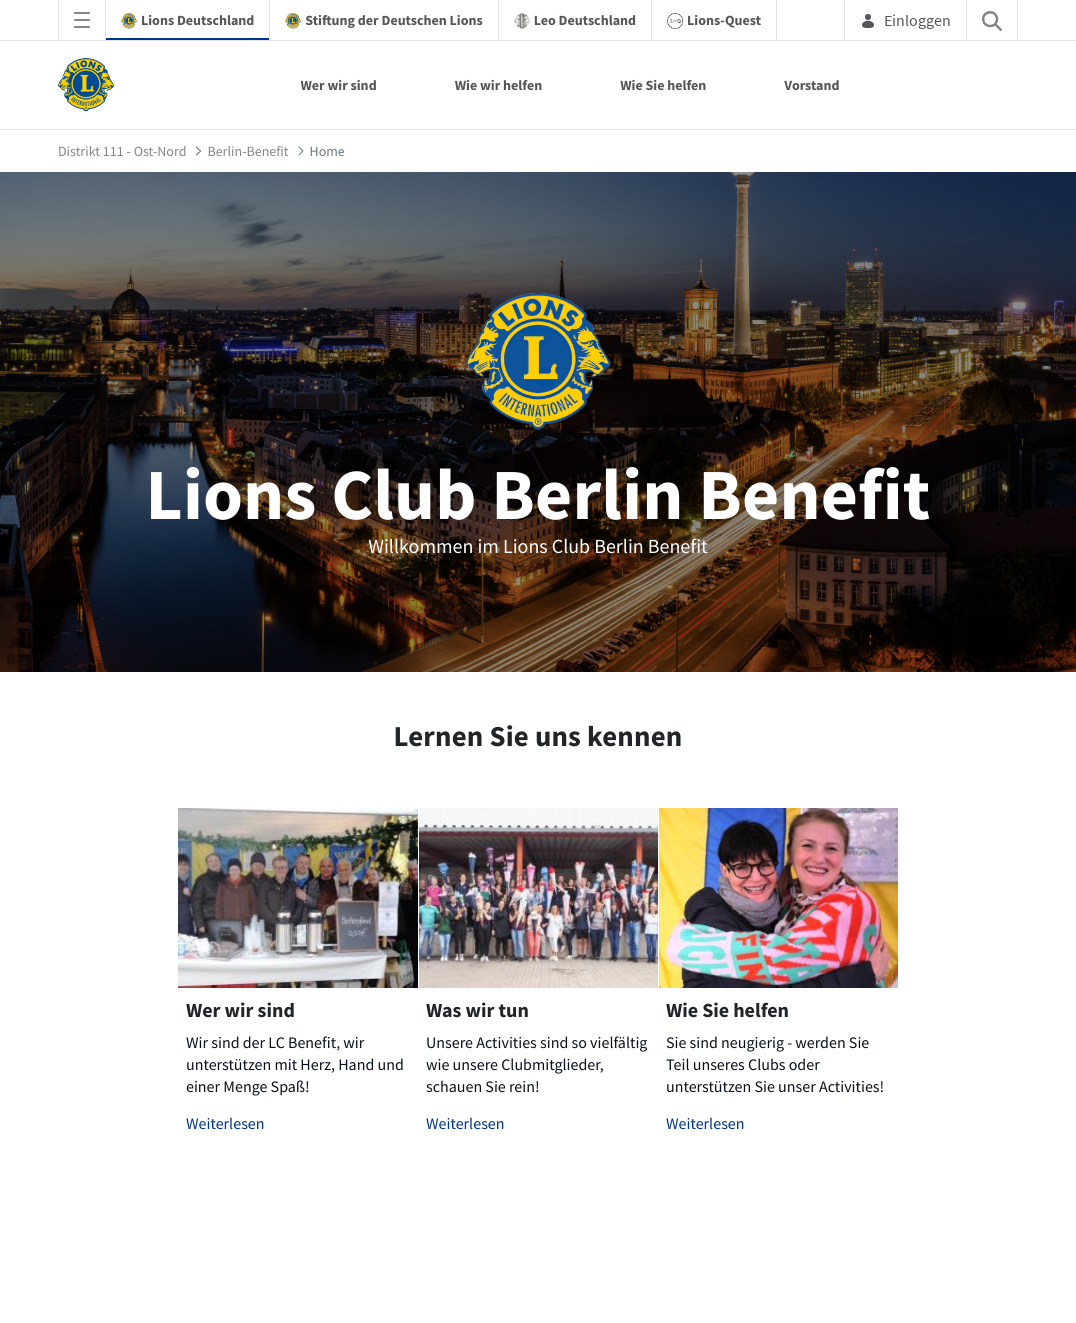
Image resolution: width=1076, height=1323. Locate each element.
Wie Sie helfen (663, 85)
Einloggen (905, 20)
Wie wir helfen (499, 85)
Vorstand (811, 85)
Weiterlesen (225, 1124)
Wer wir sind (338, 85)
